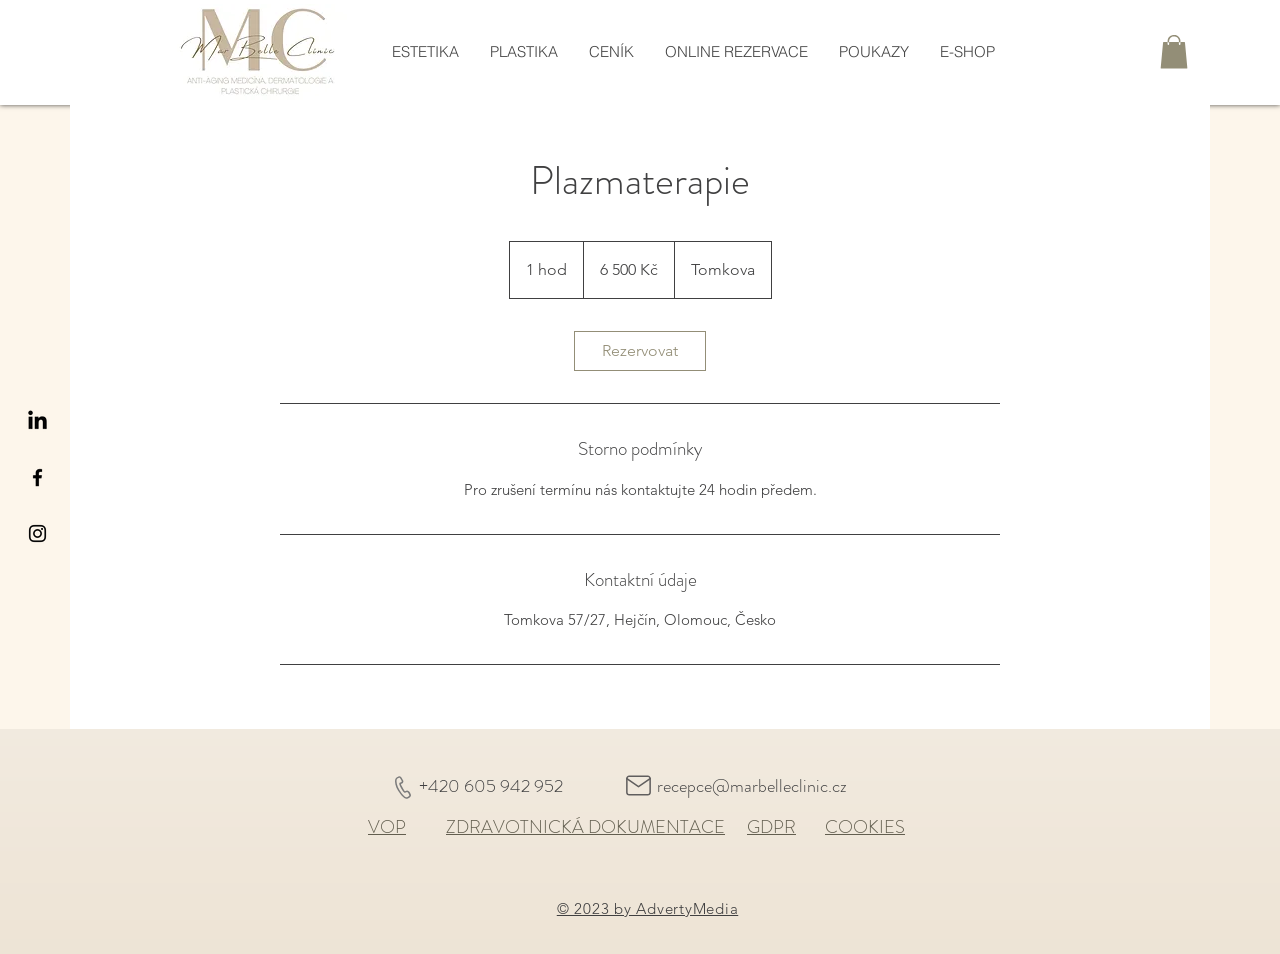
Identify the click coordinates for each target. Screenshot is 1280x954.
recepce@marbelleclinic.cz (752, 786)
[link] (640, 351)
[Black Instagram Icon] (37, 533)
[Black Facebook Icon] (37, 477)
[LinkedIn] (37, 421)
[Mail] (638, 785)
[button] (1174, 51)
